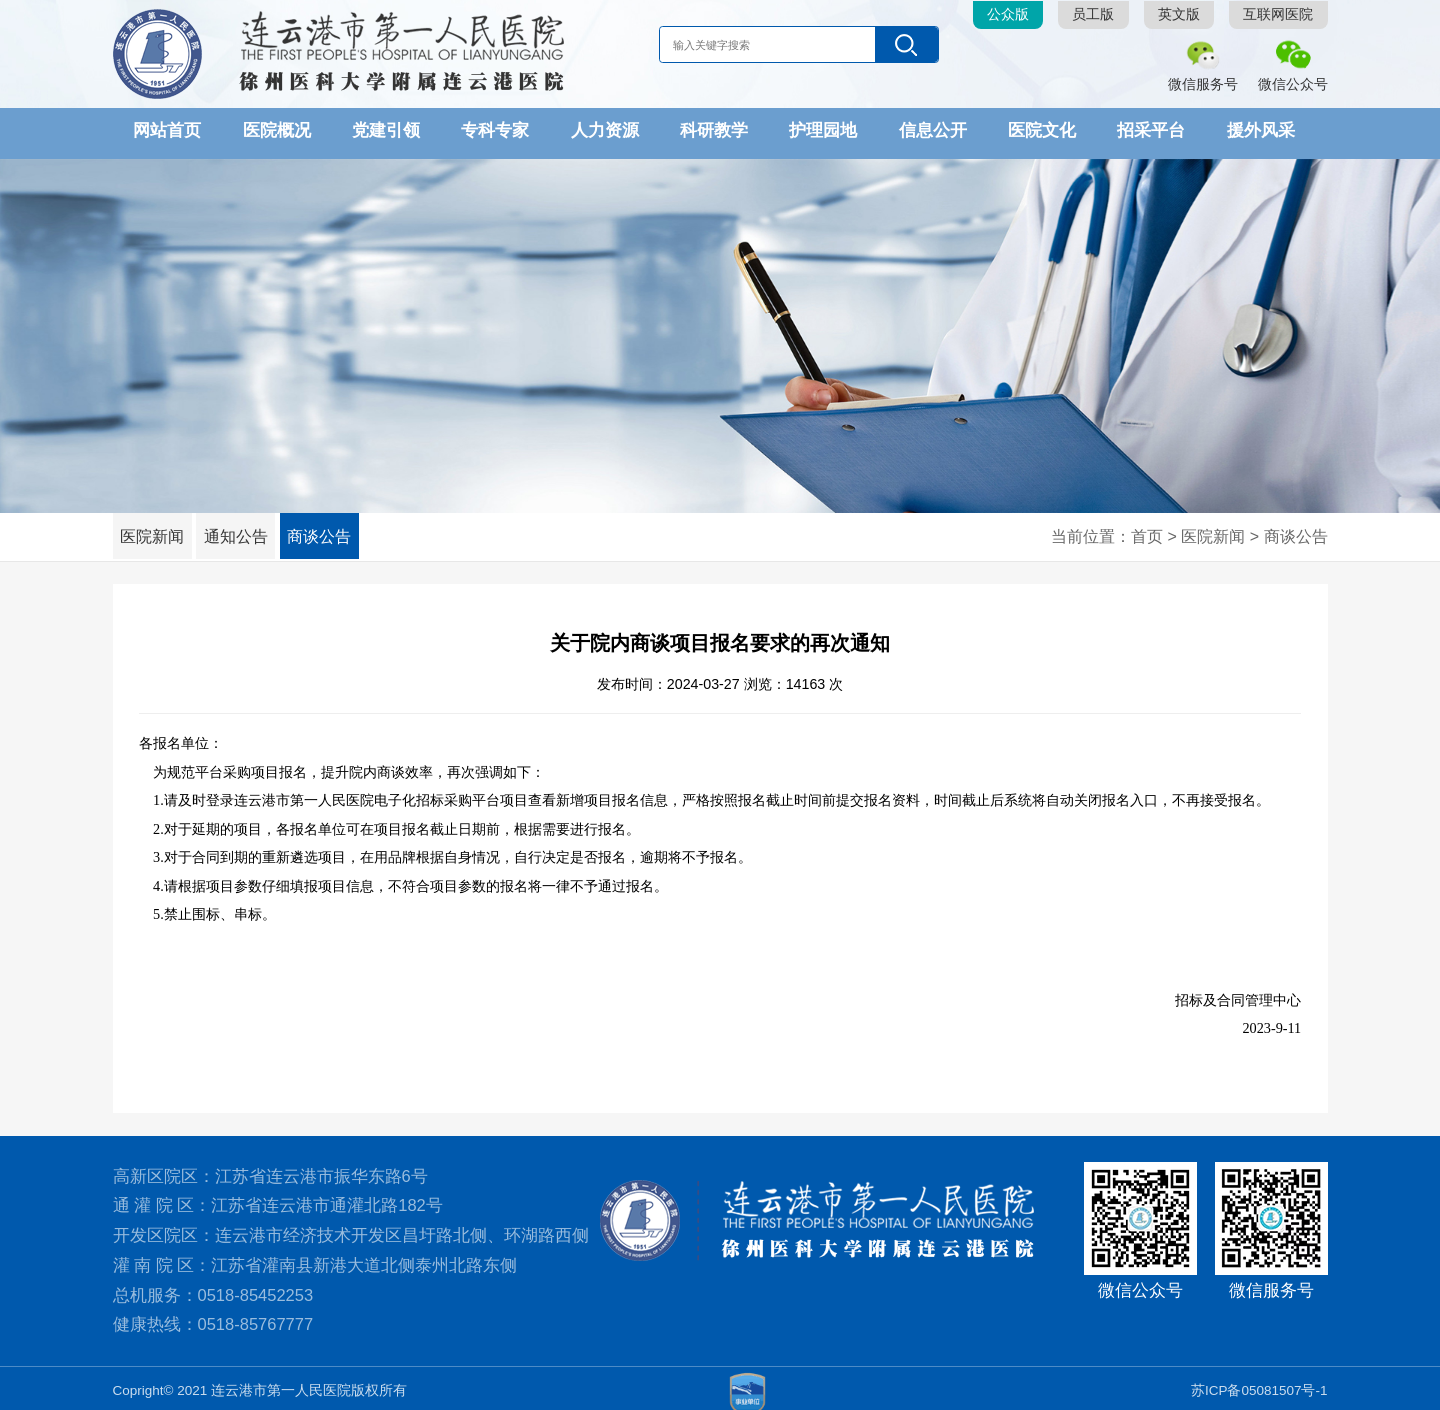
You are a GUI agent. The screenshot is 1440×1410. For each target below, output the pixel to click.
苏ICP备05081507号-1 (1259, 1384)
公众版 (1008, 14)
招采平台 (1151, 130)
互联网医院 (1278, 14)
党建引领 (386, 130)
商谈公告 (348, 530)
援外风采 (1261, 130)
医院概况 (277, 130)
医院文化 (1042, 130)
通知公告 (253, 530)
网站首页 (167, 130)
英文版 (1179, 14)
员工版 (1093, 14)
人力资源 (605, 130)
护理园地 (823, 130)
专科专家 (495, 130)
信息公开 (933, 130)
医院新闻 (158, 530)
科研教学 (714, 130)
